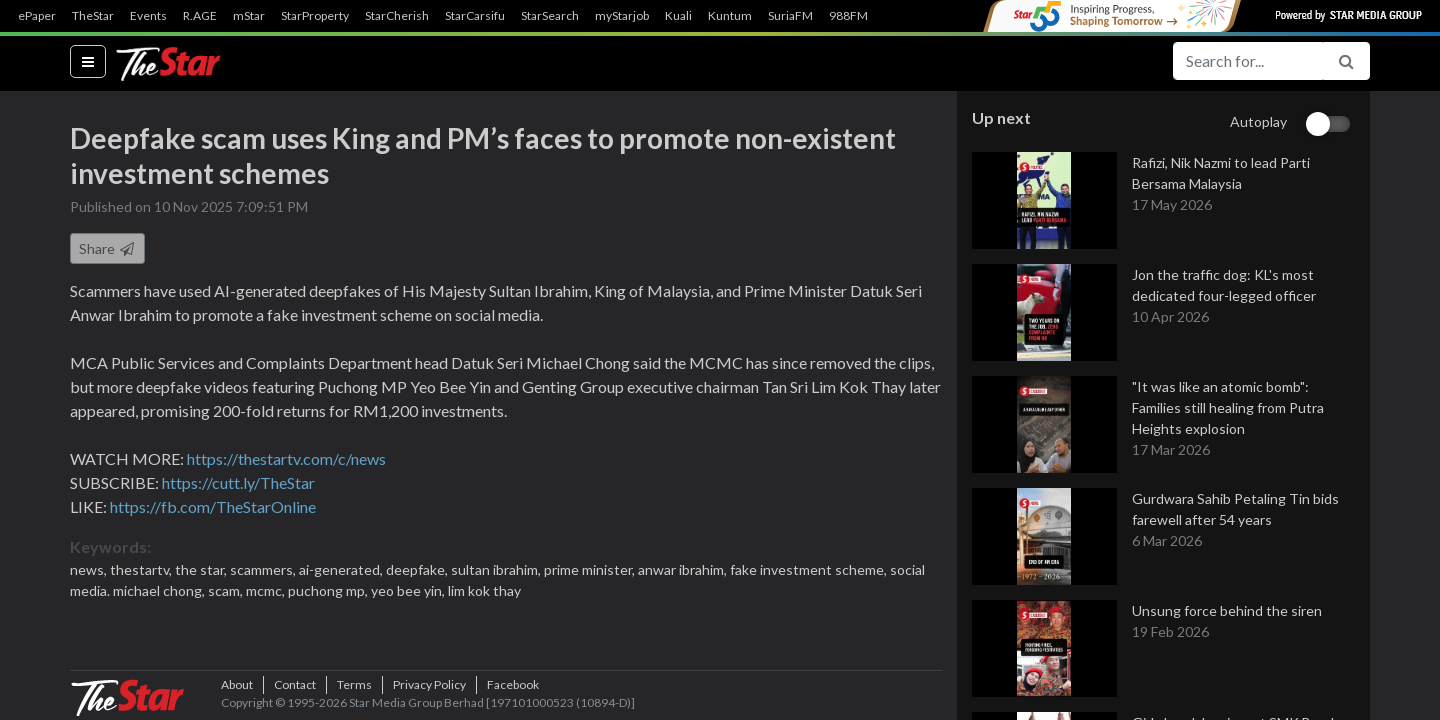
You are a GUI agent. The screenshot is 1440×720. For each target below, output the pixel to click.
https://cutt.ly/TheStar (238, 482)
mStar (249, 16)
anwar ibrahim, (684, 569)
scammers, (264, 569)
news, (90, 569)
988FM (848, 16)
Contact (295, 684)
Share (107, 248)
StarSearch (550, 16)
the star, (202, 569)
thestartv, (142, 569)
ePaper (37, 16)
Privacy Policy (429, 684)
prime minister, (591, 569)
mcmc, (267, 590)
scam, (227, 590)
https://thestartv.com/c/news (286, 458)
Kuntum (730, 16)
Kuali (678, 16)
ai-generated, (342, 569)
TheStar (93, 16)
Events (148, 16)
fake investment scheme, (810, 569)
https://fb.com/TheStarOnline (213, 506)
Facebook (513, 684)
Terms (354, 684)
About (237, 684)
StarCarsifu (475, 16)
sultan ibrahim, (497, 569)
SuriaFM (790, 16)
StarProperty (315, 16)
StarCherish (397, 16)
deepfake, (418, 569)
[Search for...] (1248, 61)
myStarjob (622, 16)
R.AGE (200, 16)
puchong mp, (329, 590)
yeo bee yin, (409, 590)
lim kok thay (484, 590)
